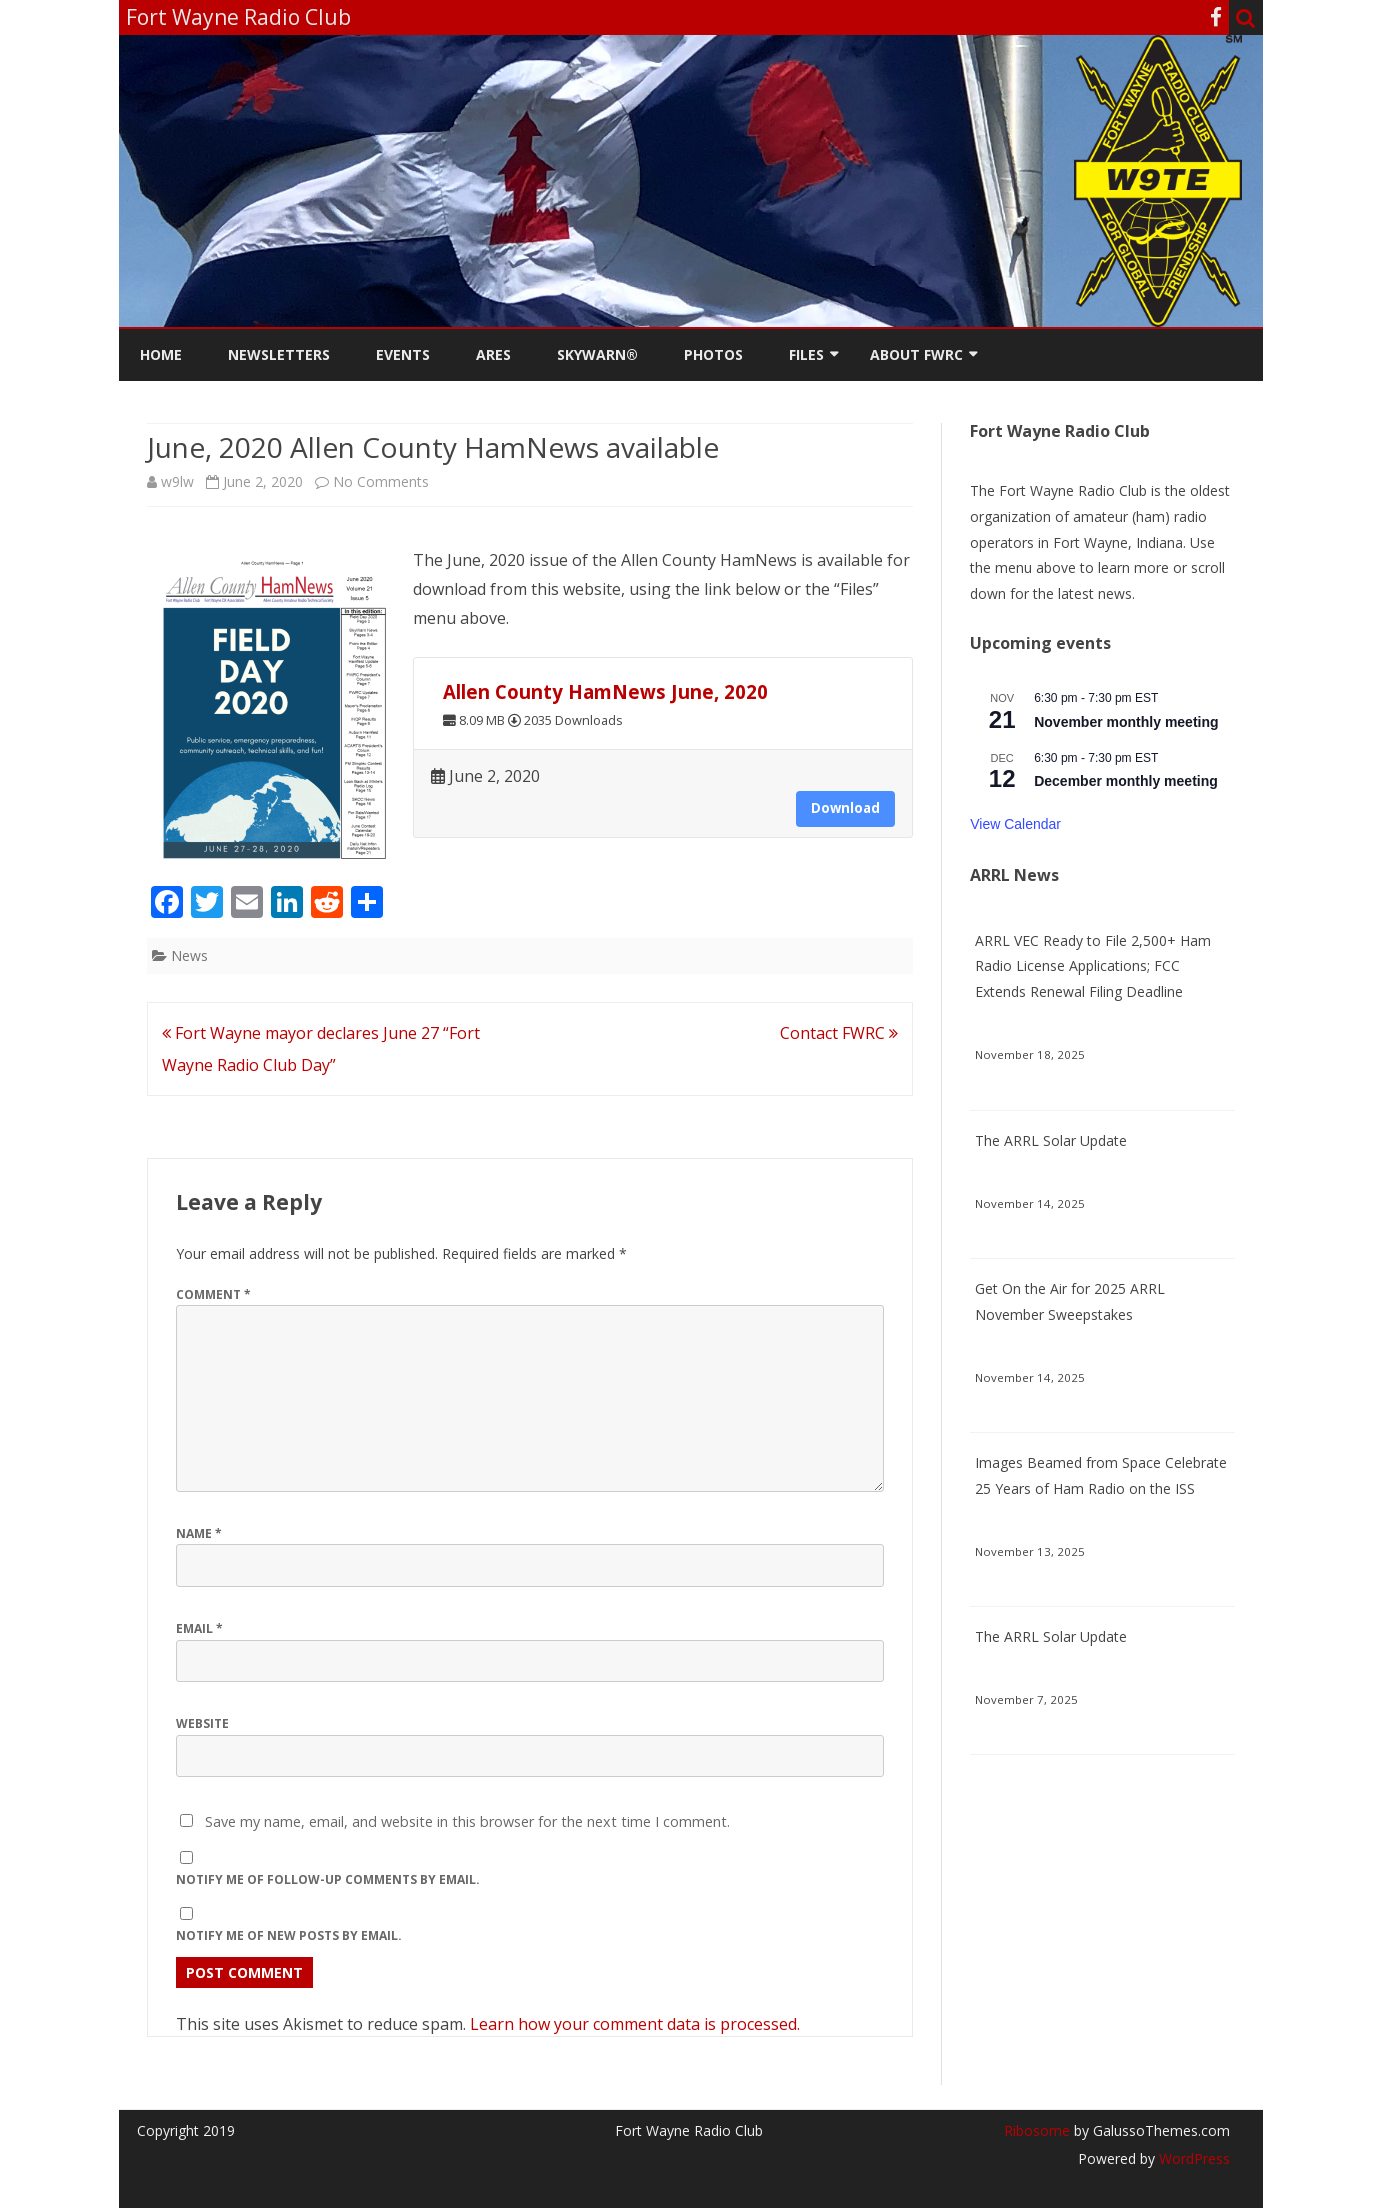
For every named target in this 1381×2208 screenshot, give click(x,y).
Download (845, 808)
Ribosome (1037, 2130)
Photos (713, 354)
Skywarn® (597, 354)
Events (403, 354)
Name (199, 1533)
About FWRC (916, 354)
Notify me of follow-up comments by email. (328, 1879)
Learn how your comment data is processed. (635, 2024)
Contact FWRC (839, 1033)
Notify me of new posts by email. (289, 1935)
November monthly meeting (1126, 722)
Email (199, 1628)
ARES (493, 354)
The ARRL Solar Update (1051, 1140)
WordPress (1192, 2158)
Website (202, 1723)
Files (806, 354)
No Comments (381, 481)
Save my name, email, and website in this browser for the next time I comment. (467, 1821)
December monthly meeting (1126, 781)
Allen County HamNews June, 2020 (605, 691)
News (189, 955)
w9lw (177, 481)
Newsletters (279, 354)
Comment (213, 1294)
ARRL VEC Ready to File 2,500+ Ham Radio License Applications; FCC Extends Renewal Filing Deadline (1093, 966)
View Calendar (1015, 824)
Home (161, 354)
